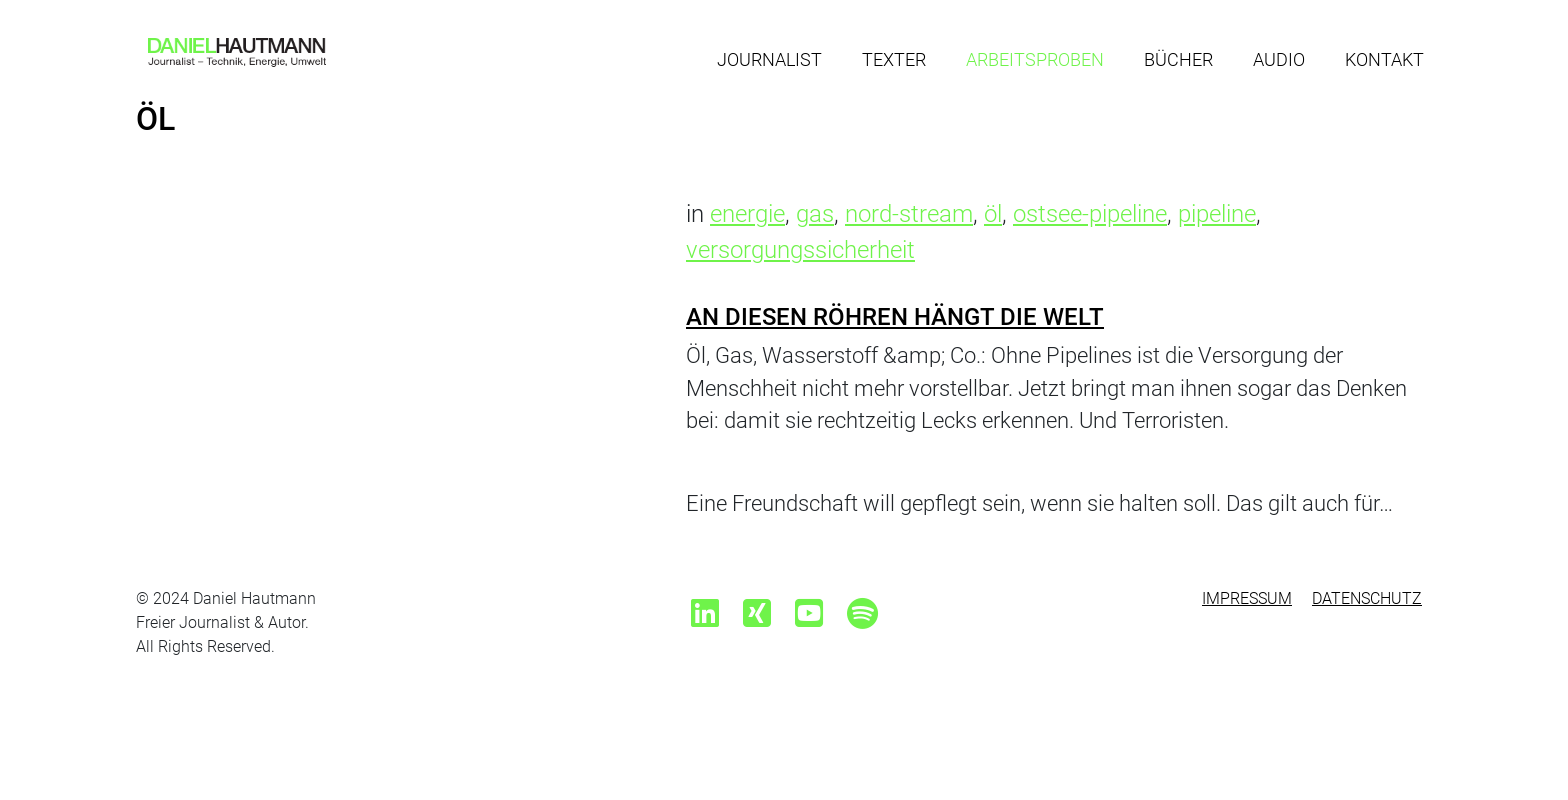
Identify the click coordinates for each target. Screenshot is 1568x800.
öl (993, 214)
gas (815, 214)
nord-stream (909, 214)
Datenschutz (1367, 598)
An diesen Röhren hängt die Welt (895, 317)
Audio (1279, 59)
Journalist (769, 59)
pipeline (1217, 214)
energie (747, 214)
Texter (894, 59)
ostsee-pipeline (1090, 214)
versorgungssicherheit (800, 250)
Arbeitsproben (1035, 59)
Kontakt (1384, 59)
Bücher (1178, 59)
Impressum (1247, 598)
